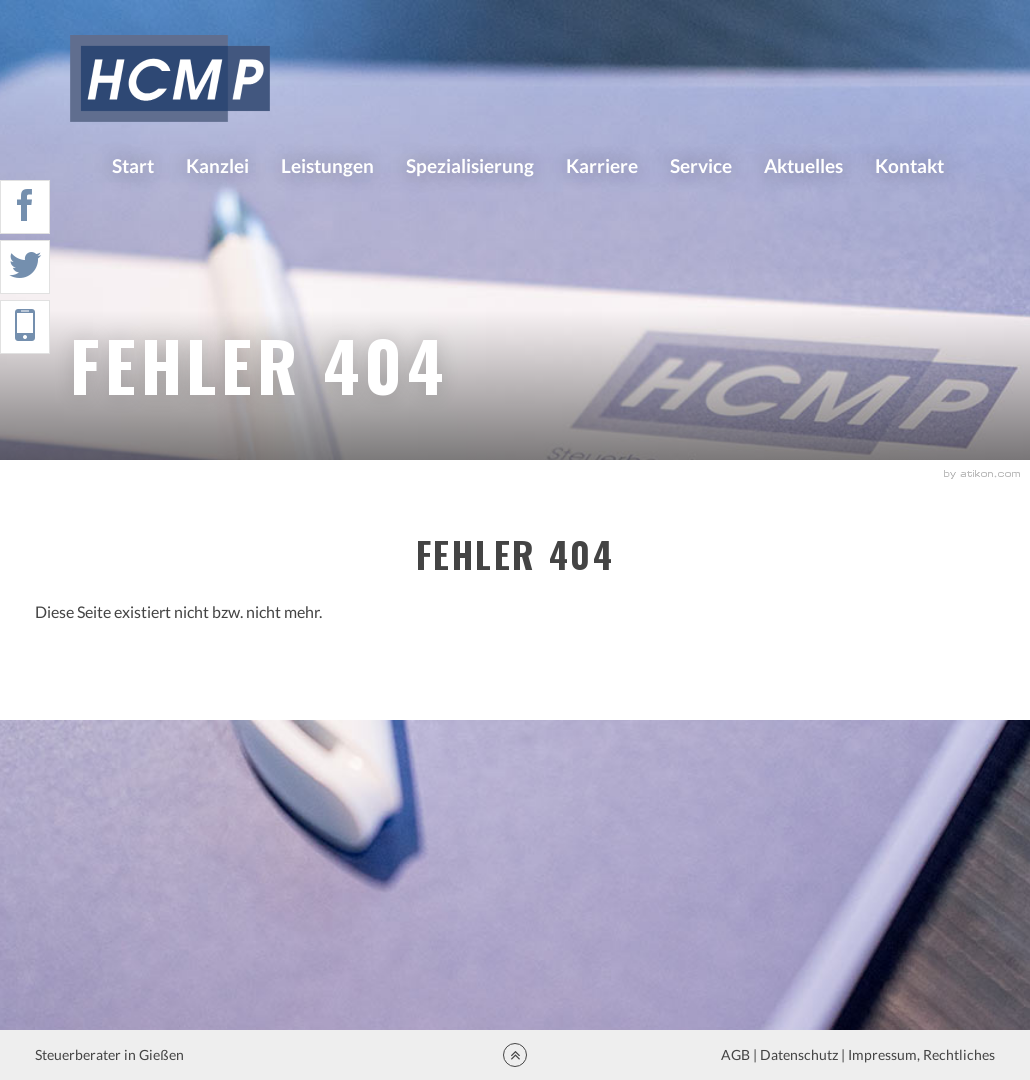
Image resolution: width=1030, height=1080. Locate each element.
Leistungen (327, 165)
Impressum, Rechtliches (920, 1054)
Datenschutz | (802, 1054)
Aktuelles (803, 165)
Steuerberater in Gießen (111, 1054)
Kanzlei (217, 165)
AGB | (737, 1054)
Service (701, 165)
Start (133, 165)
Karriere (602, 165)
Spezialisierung (470, 165)
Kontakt (909, 165)
